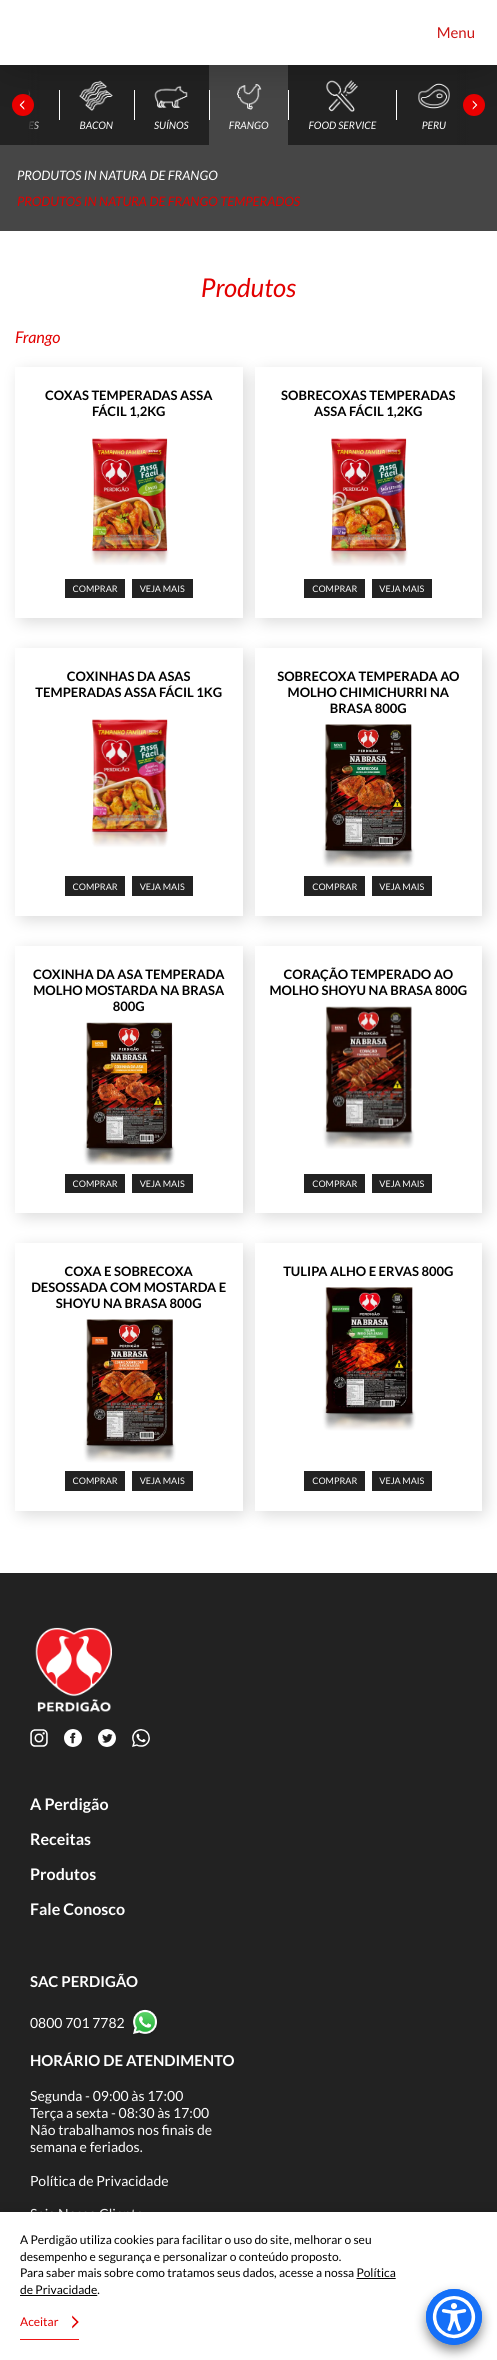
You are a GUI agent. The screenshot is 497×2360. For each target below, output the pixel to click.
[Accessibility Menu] (454, 2317)
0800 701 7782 (77, 2022)
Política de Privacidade (99, 2180)
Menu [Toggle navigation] (456, 33)
